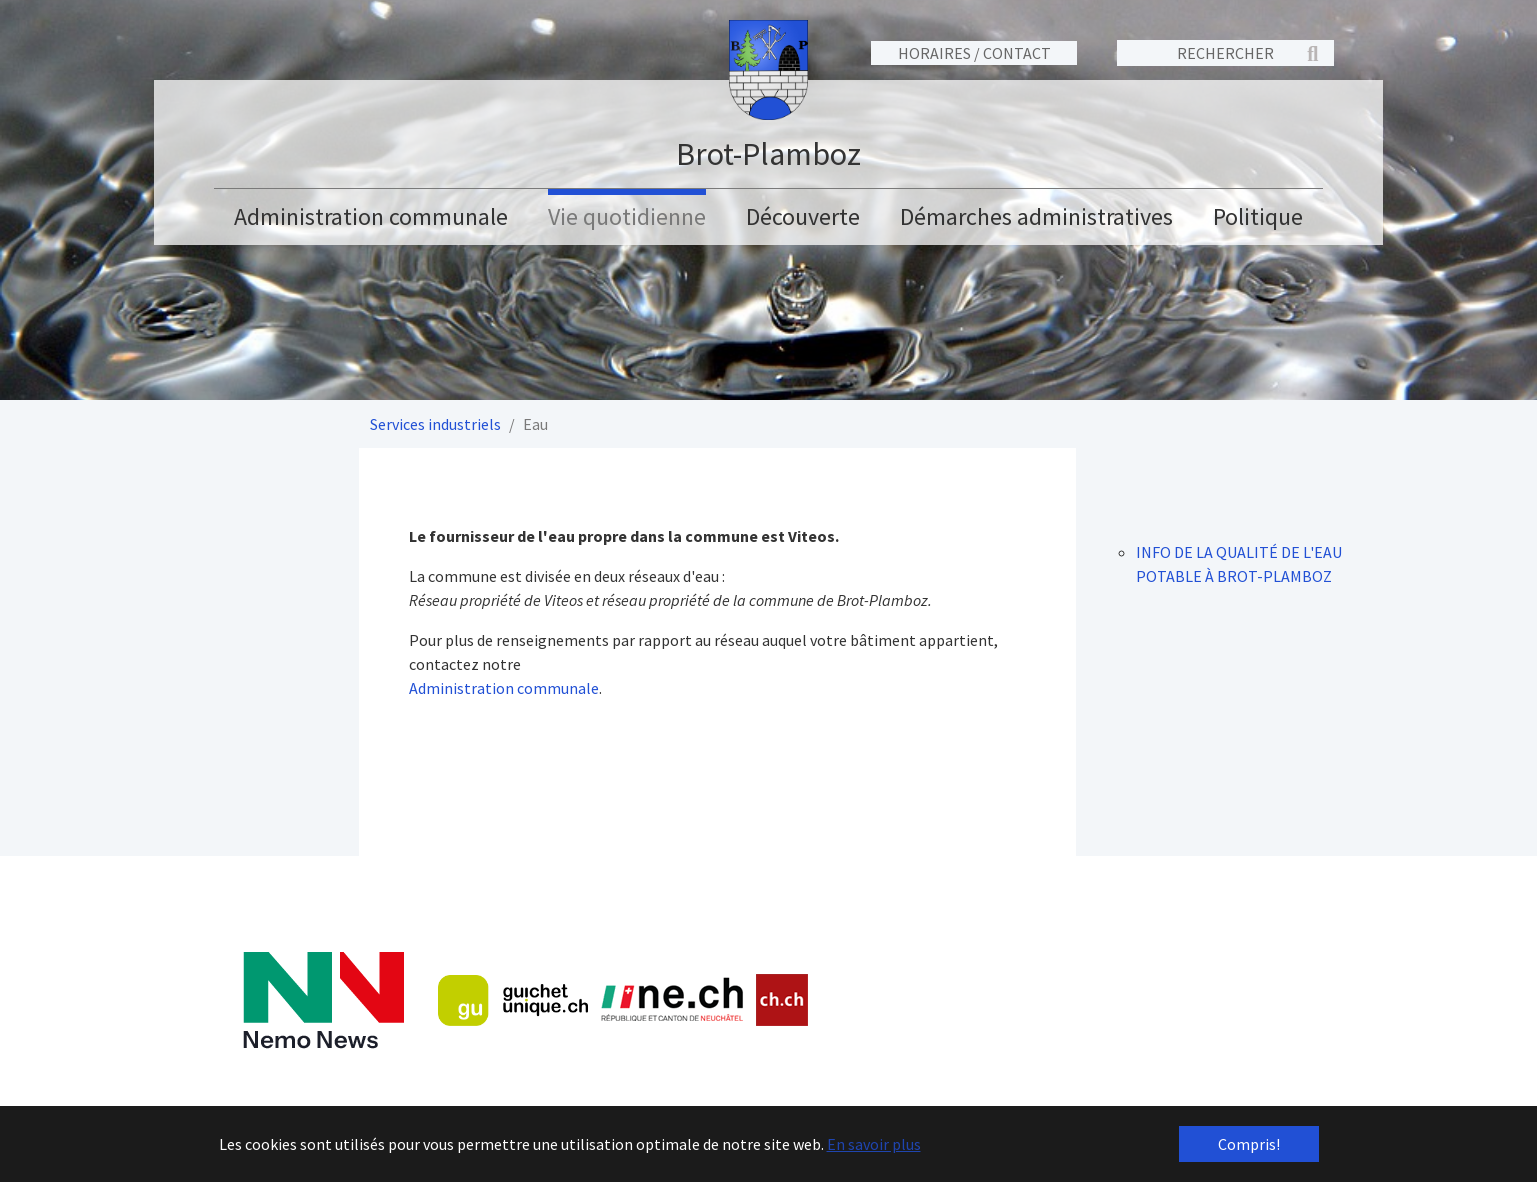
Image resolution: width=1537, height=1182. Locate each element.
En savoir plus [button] (874, 1144)
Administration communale (504, 688)
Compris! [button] (1249, 1144)
